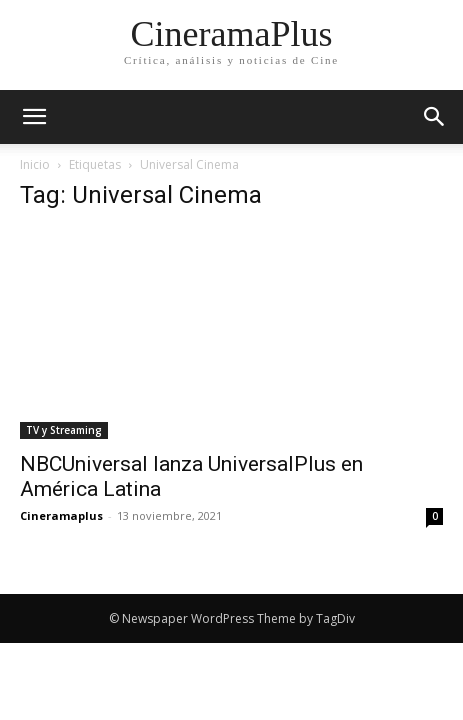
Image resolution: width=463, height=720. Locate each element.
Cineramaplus (61, 515)
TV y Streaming (64, 430)
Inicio (35, 164)
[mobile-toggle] (34, 117)
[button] (435, 117)
